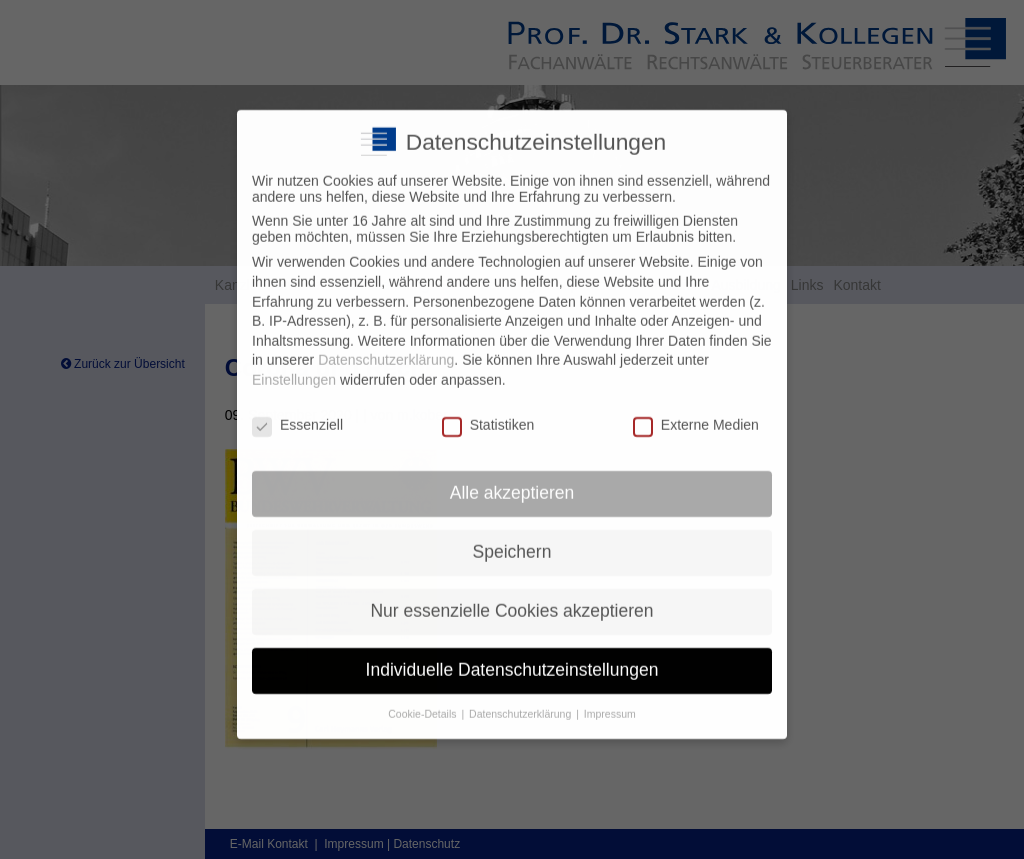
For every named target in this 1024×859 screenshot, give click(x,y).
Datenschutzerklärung (386, 347)
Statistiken (488, 412)
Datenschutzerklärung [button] (521, 701)
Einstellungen (294, 367)
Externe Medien (696, 412)
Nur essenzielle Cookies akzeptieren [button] (511, 598)
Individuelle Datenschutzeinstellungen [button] (512, 657)
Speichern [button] (512, 539)
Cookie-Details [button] (423, 701)
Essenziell (297, 412)
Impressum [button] (610, 701)
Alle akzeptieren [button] (512, 480)
